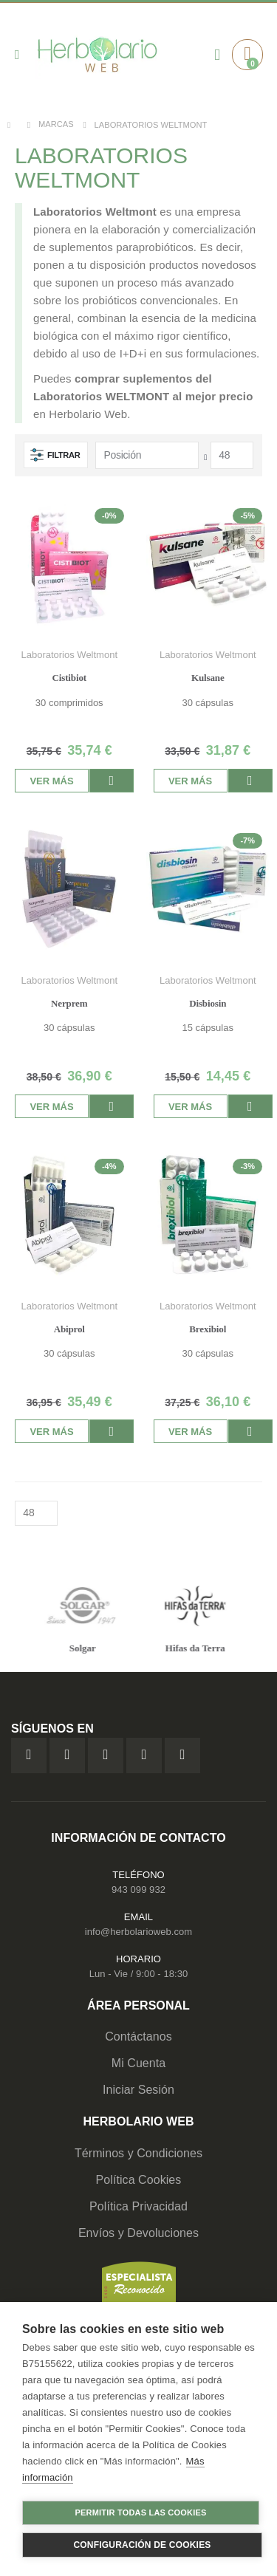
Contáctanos (138, 2036)
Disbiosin (207, 1003)
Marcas (56, 124)
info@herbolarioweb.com (138, 1931)
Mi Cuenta (139, 2063)
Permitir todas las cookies (141, 2512)
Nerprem (69, 1003)
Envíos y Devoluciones (138, 2233)
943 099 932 (138, 1889)
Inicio (12, 125)
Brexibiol (207, 1329)
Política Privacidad (138, 2206)
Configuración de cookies (142, 2545)
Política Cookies (139, 2180)
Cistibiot (69, 677)
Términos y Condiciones (138, 2153)
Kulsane (208, 677)
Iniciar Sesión (138, 2089)
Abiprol (69, 1329)
